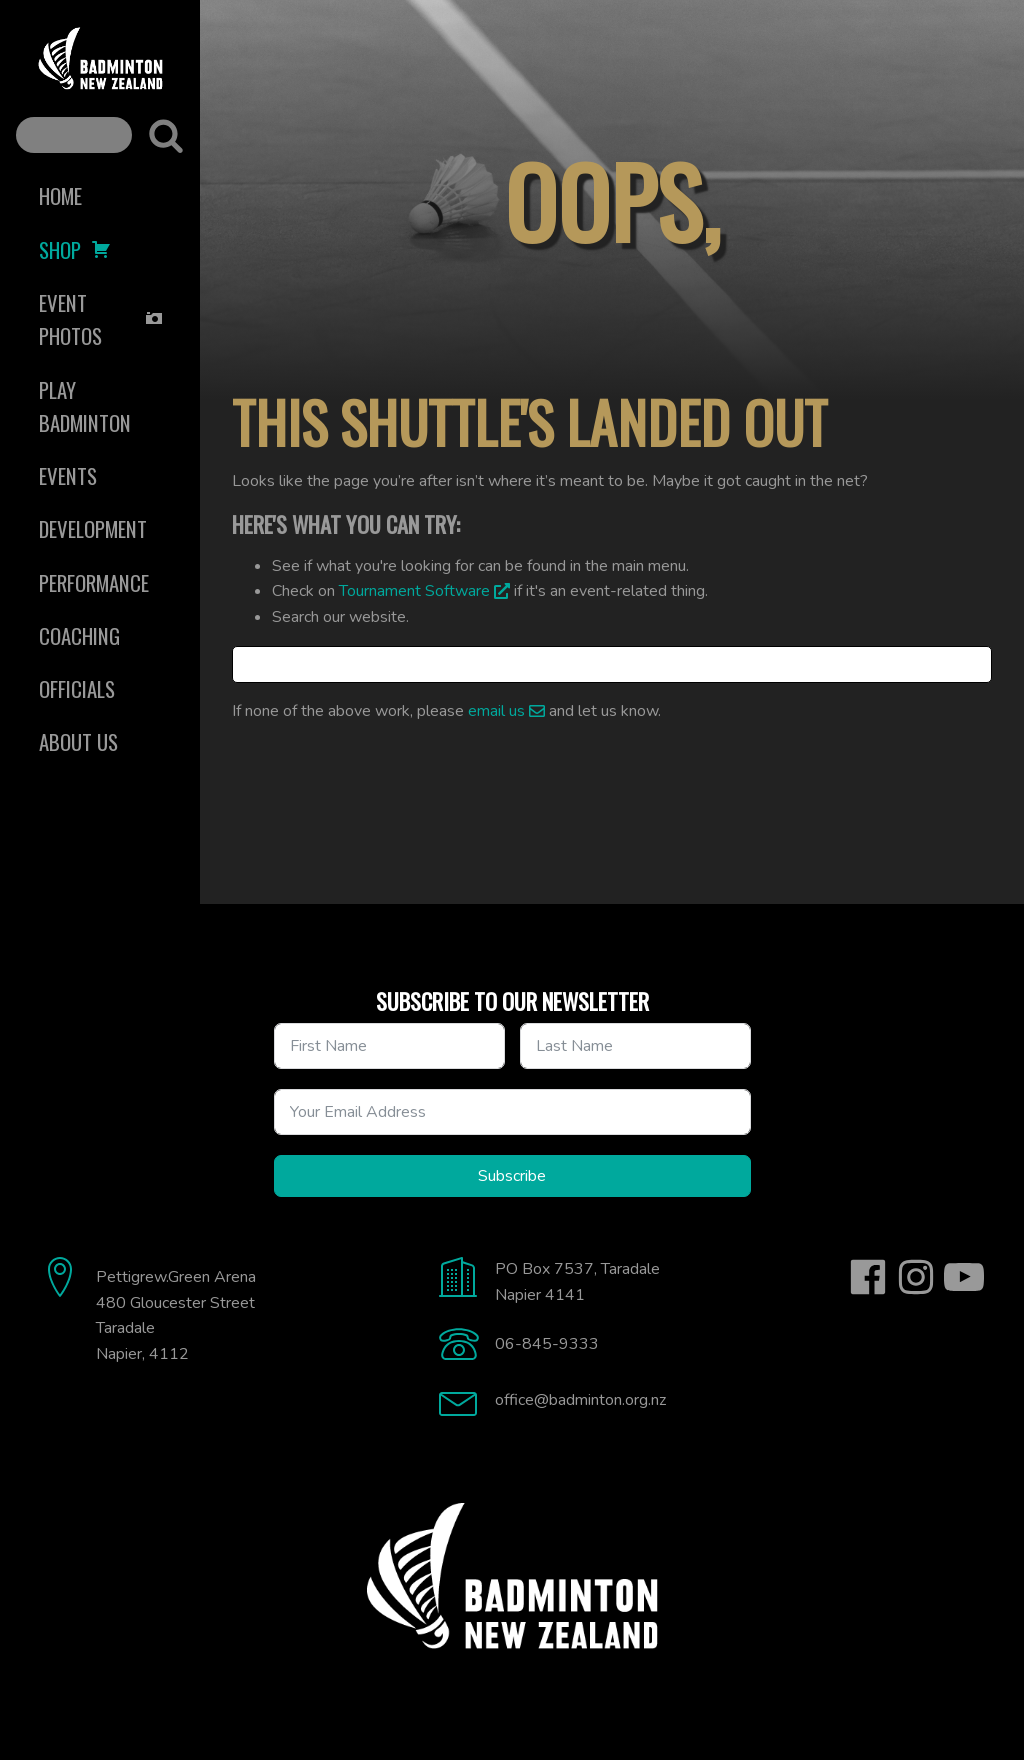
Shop (75, 249)
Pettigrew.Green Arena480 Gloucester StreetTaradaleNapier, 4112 (176, 1315)
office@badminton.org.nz (580, 1400)
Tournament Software (414, 591)
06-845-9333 (547, 1344)
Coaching (79, 635)
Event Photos (101, 319)
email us (496, 711)
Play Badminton (85, 406)
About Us (78, 741)
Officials (77, 688)
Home (60, 195)
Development (93, 528)
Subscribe (512, 1176)
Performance (94, 582)
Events (68, 475)
